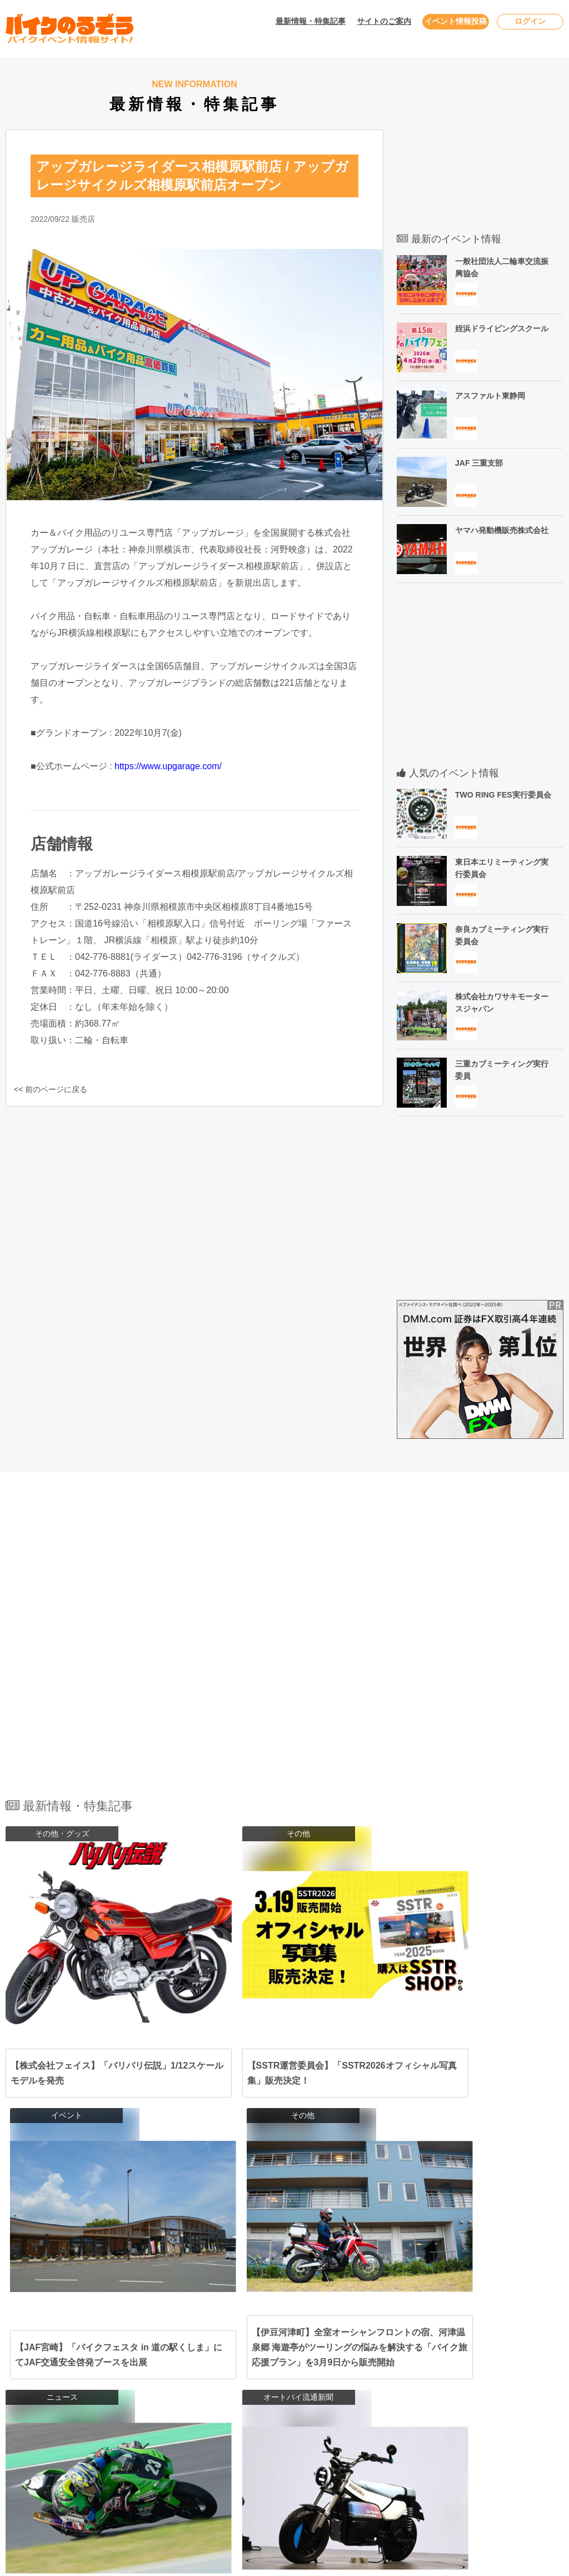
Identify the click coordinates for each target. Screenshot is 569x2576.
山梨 (235, 2373)
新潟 (277, 2373)
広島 (256, 2436)
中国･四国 (186, 2436)
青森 (264, 2330)
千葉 (285, 2351)
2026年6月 (49, 2374)
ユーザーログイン (498, 2353)
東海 (176, 2394)
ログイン (530, 21)
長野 (256, 2373)
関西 (176, 2415)
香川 (362, 2436)
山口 (319, 2436)
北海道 (239, 2330)
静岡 (256, 2394)
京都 (277, 2415)
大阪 (235, 2415)
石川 (319, 2373)
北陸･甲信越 (190, 2373)
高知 (383, 2436)
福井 (340, 2373)
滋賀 (298, 2415)
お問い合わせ (490, 2332)
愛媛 (340, 2436)
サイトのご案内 (384, 21)
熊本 (298, 2457)
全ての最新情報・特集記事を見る (284, 2202)
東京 (235, 2351)
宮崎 (340, 2457)
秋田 (306, 2330)
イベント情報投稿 (456, 21)
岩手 (285, 2330)
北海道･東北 (190, 2330)
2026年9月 (49, 2438)
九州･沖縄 (186, 2457)
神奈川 (260, 2351)
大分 (319, 2457)
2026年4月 (49, 2332)
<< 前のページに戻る (46, 1089)
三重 (298, 2394)
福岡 (235, 2457)
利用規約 (482, 2374)
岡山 (235, 2436)
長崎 (277, 2457)
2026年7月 (49, 2395)
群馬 (369, 2351)
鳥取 (277, 2436)
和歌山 (344, 2415)
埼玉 (306, 2351)
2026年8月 (49, 2417)
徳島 (404, 2436)
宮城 (327, 2330)
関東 (176, 2351)
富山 (298, 2373)
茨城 (327, 2351)
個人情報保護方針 (498, 2395)
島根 (298, 2436)
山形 (348, 2330)
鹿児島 (365, 2457)
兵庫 (256, 2415)
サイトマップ (490, 2417)
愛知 (235, 2394)
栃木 (348, 2351)
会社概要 (482, 2438)
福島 (369, 2330)
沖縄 (390, 2457)
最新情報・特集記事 (311, 21)
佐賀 (256, 2457)
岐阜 (277, 2394)
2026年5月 (49, 2353)
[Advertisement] (480, 140)
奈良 (319, 2415)
